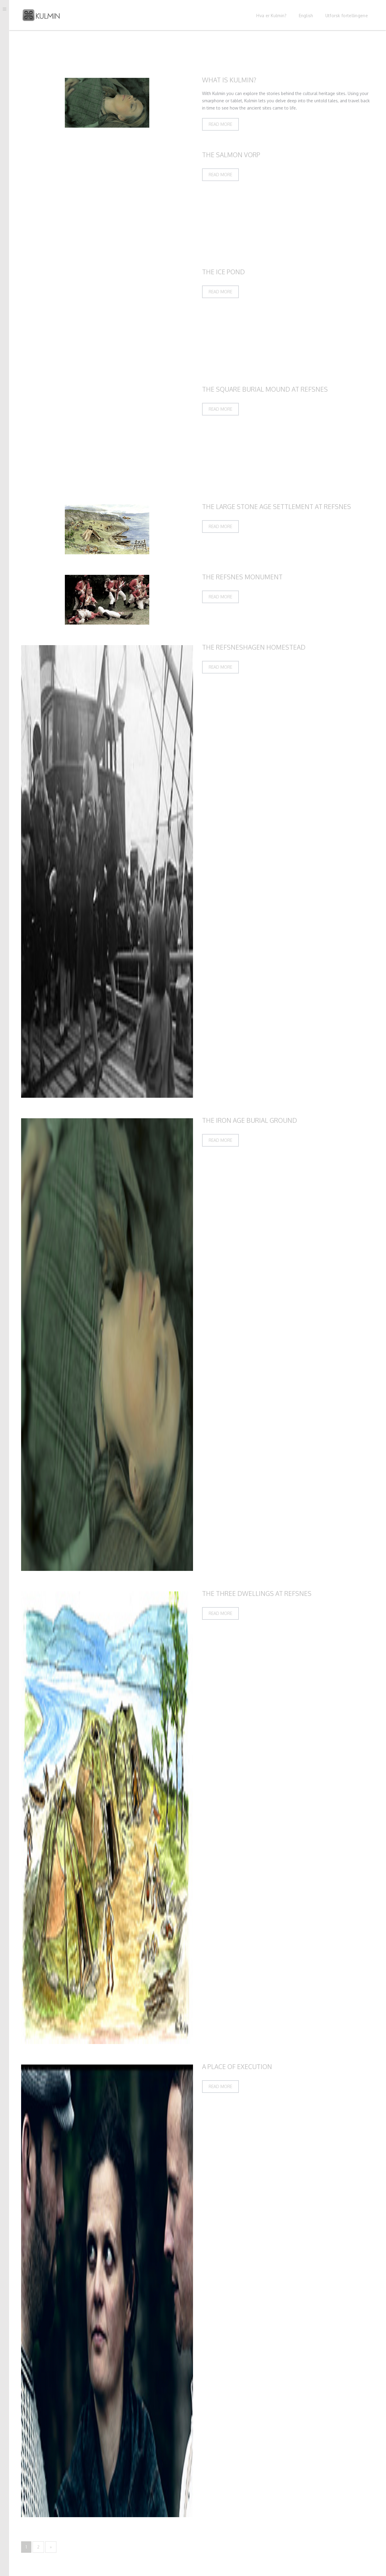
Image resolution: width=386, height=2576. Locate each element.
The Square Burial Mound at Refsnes (265, 389)
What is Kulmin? (229, 80)
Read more (220, 124)
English (306, 15)
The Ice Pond (223, 272)
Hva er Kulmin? (271, 15)
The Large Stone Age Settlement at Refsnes (276, 506)
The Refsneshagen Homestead (253, 647)
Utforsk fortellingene (346, 15)
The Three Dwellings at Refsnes (257, 1593)
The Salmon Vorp (231, 155)
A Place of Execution (237, 2066)
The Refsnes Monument (242, 577)
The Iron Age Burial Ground (249, 1120)
